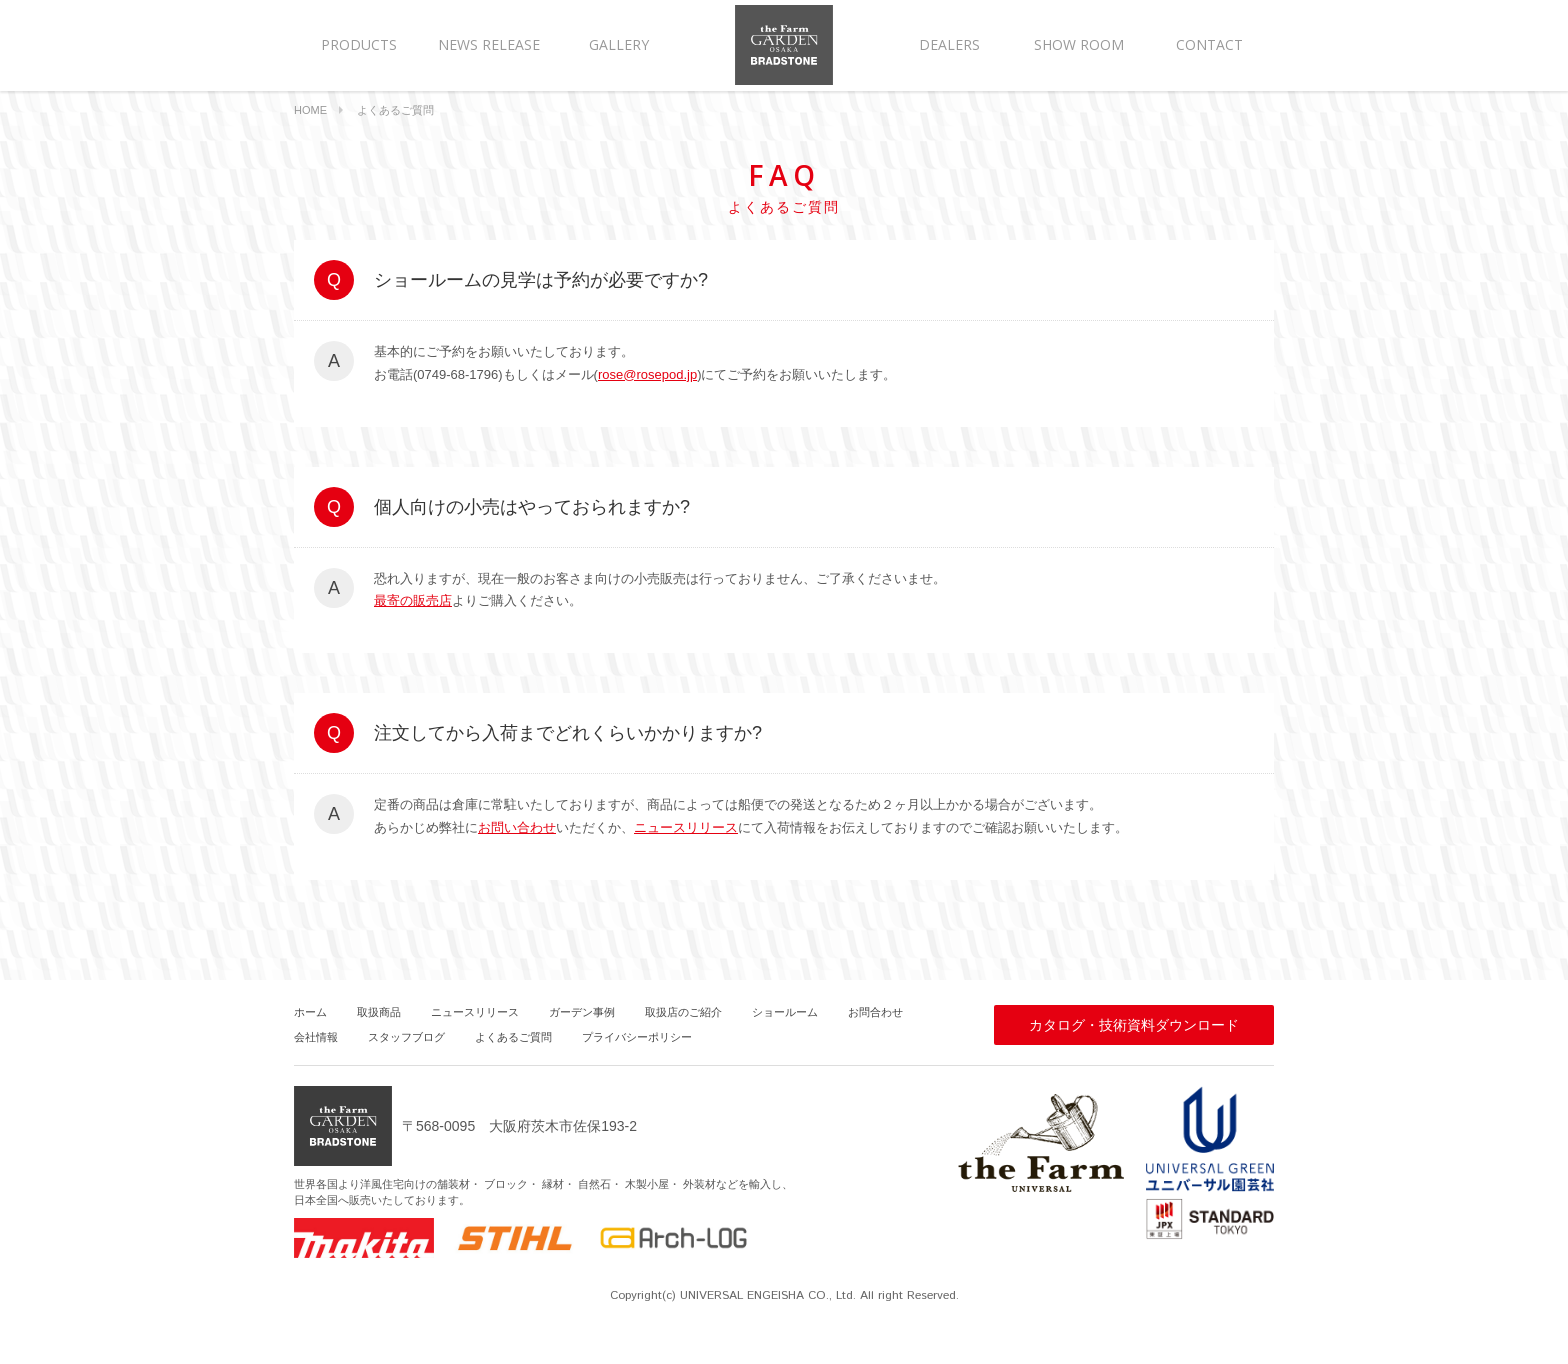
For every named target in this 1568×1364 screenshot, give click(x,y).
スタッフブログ (406, 1037)
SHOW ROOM (1079, 44)
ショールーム (785, 1012)
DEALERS (949, 44)
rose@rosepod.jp (647, 374)
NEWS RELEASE (489, 44)
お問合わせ (875, 1012)
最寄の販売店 (413, 600)
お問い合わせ (517, 827)
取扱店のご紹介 (683, 1012)
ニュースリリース (686, 827)
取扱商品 (379, 1012)
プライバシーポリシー (637, 1037)
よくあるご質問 (513, 1037)
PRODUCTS (359, 44)
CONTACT (1209, 44)
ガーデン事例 (582, 1012)
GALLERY (619, 44)
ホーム (310, 1012)
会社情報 (316, 1037)
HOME (310, 110)
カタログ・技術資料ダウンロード (1134, 1025)
